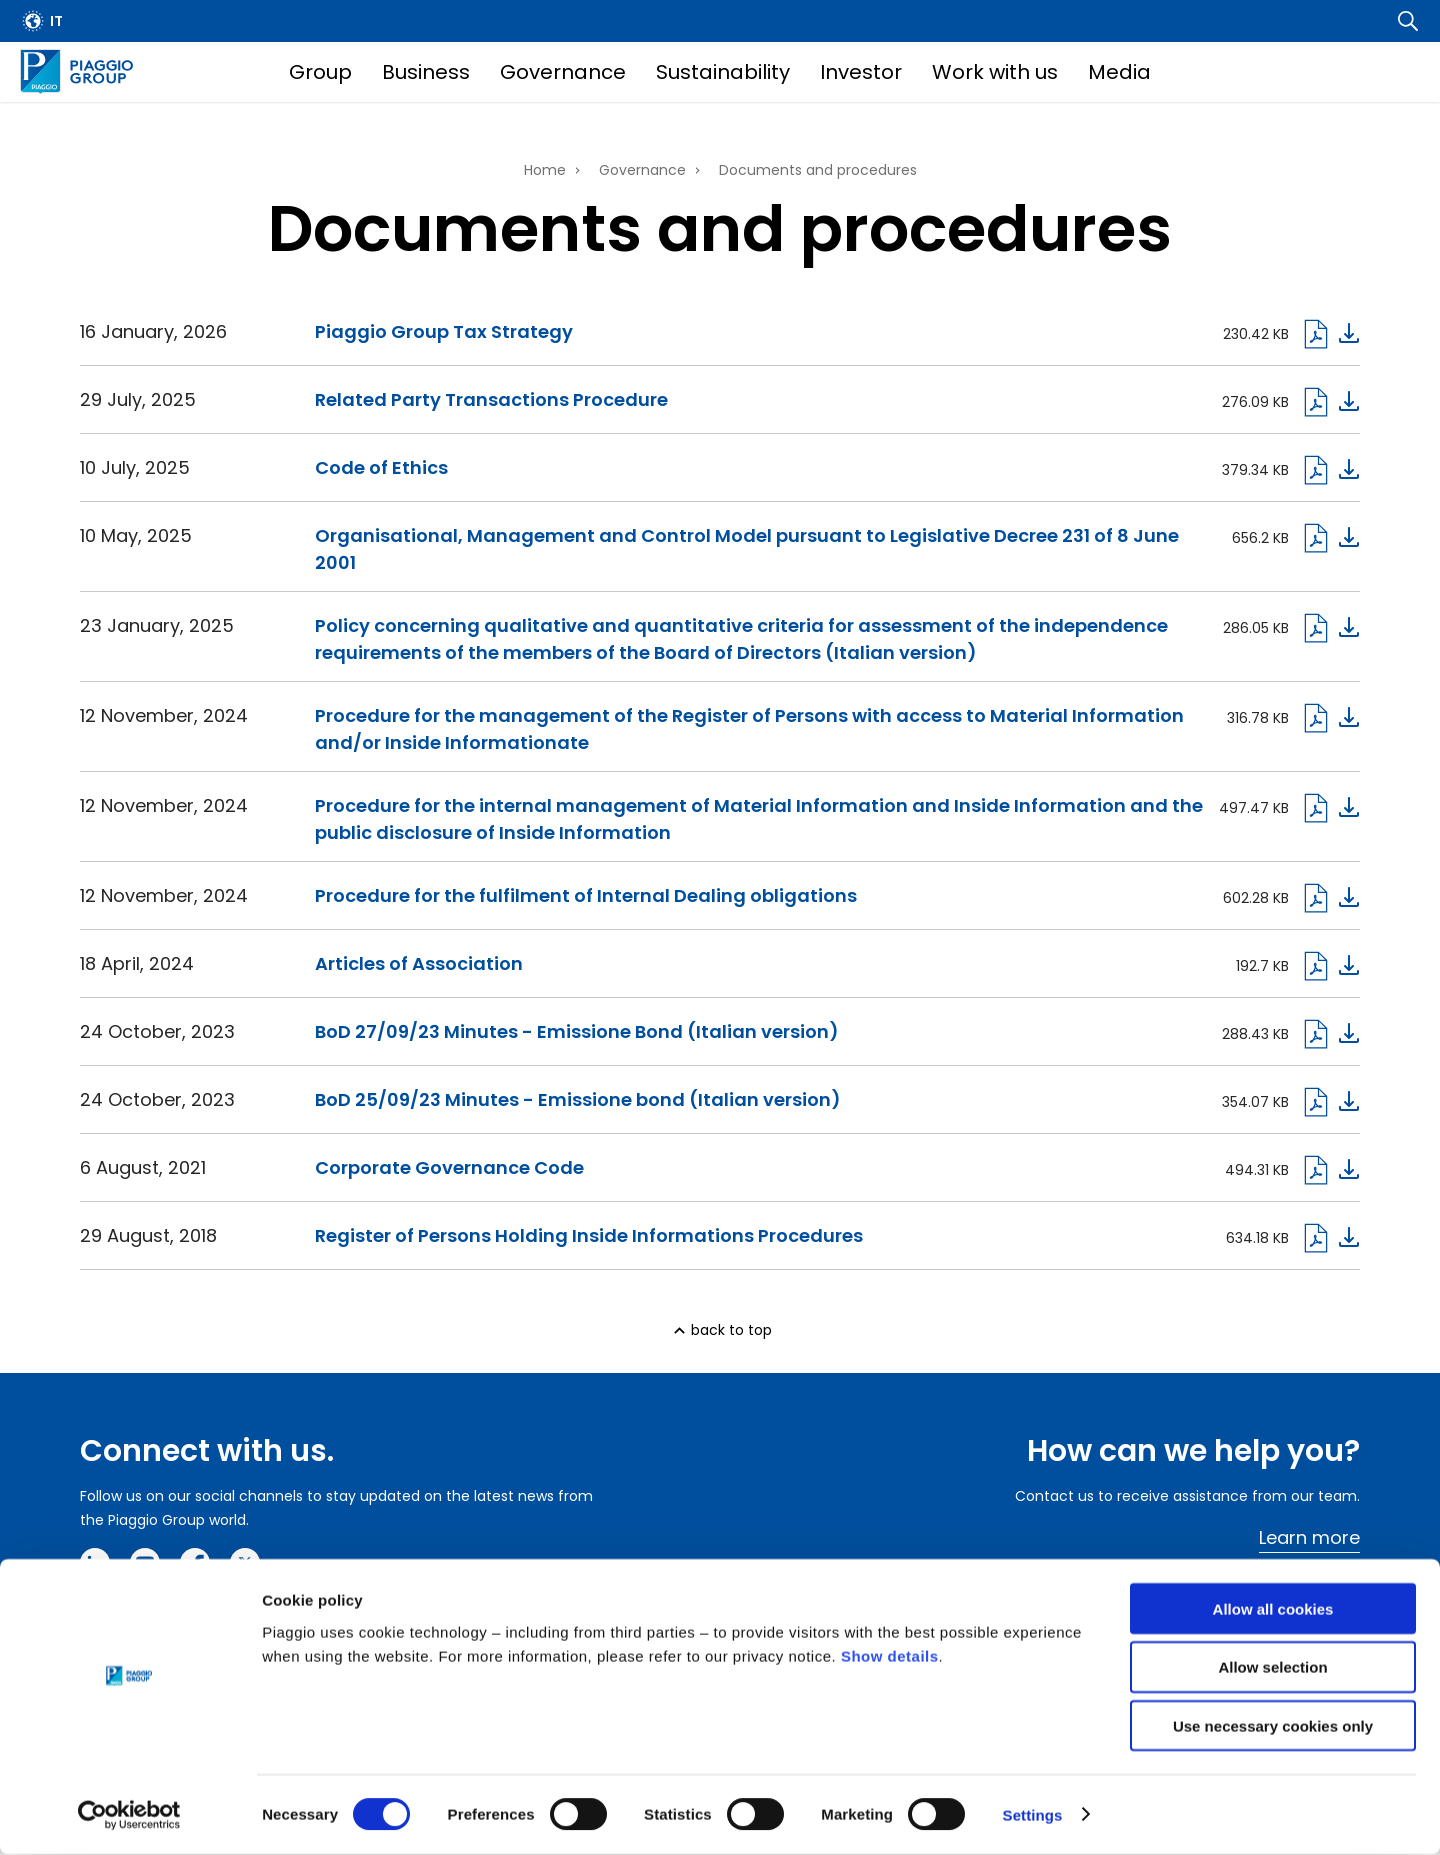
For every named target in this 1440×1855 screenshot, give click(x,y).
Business (426, 72)
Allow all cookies (1273, 1609)
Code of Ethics (381, 467)
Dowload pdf (1330, 402)
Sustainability (723, 72)
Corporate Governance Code (449, 1167)
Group (320, 72)
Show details (890, 1656)
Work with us (995, 72)
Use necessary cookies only (1273, 1727)
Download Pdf (1330, 1034)
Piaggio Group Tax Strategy (444, 331)
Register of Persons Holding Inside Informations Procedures (589, 1235)
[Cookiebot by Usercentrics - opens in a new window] (129, 1816)
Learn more (1309, 1537)
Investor (861, 72)
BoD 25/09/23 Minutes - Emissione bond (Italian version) (578, 1099)
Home (545, 170)
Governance (563, 72)
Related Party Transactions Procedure (491, 399)
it (56, 21)
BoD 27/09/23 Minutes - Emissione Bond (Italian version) (577, 1031)
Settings (1033, 1815)
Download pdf (1330, 334)
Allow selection (1272, 1668)
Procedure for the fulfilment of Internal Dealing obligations (586, 895)
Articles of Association (419, 963)
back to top (731, 1330)
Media (1119, 72)
